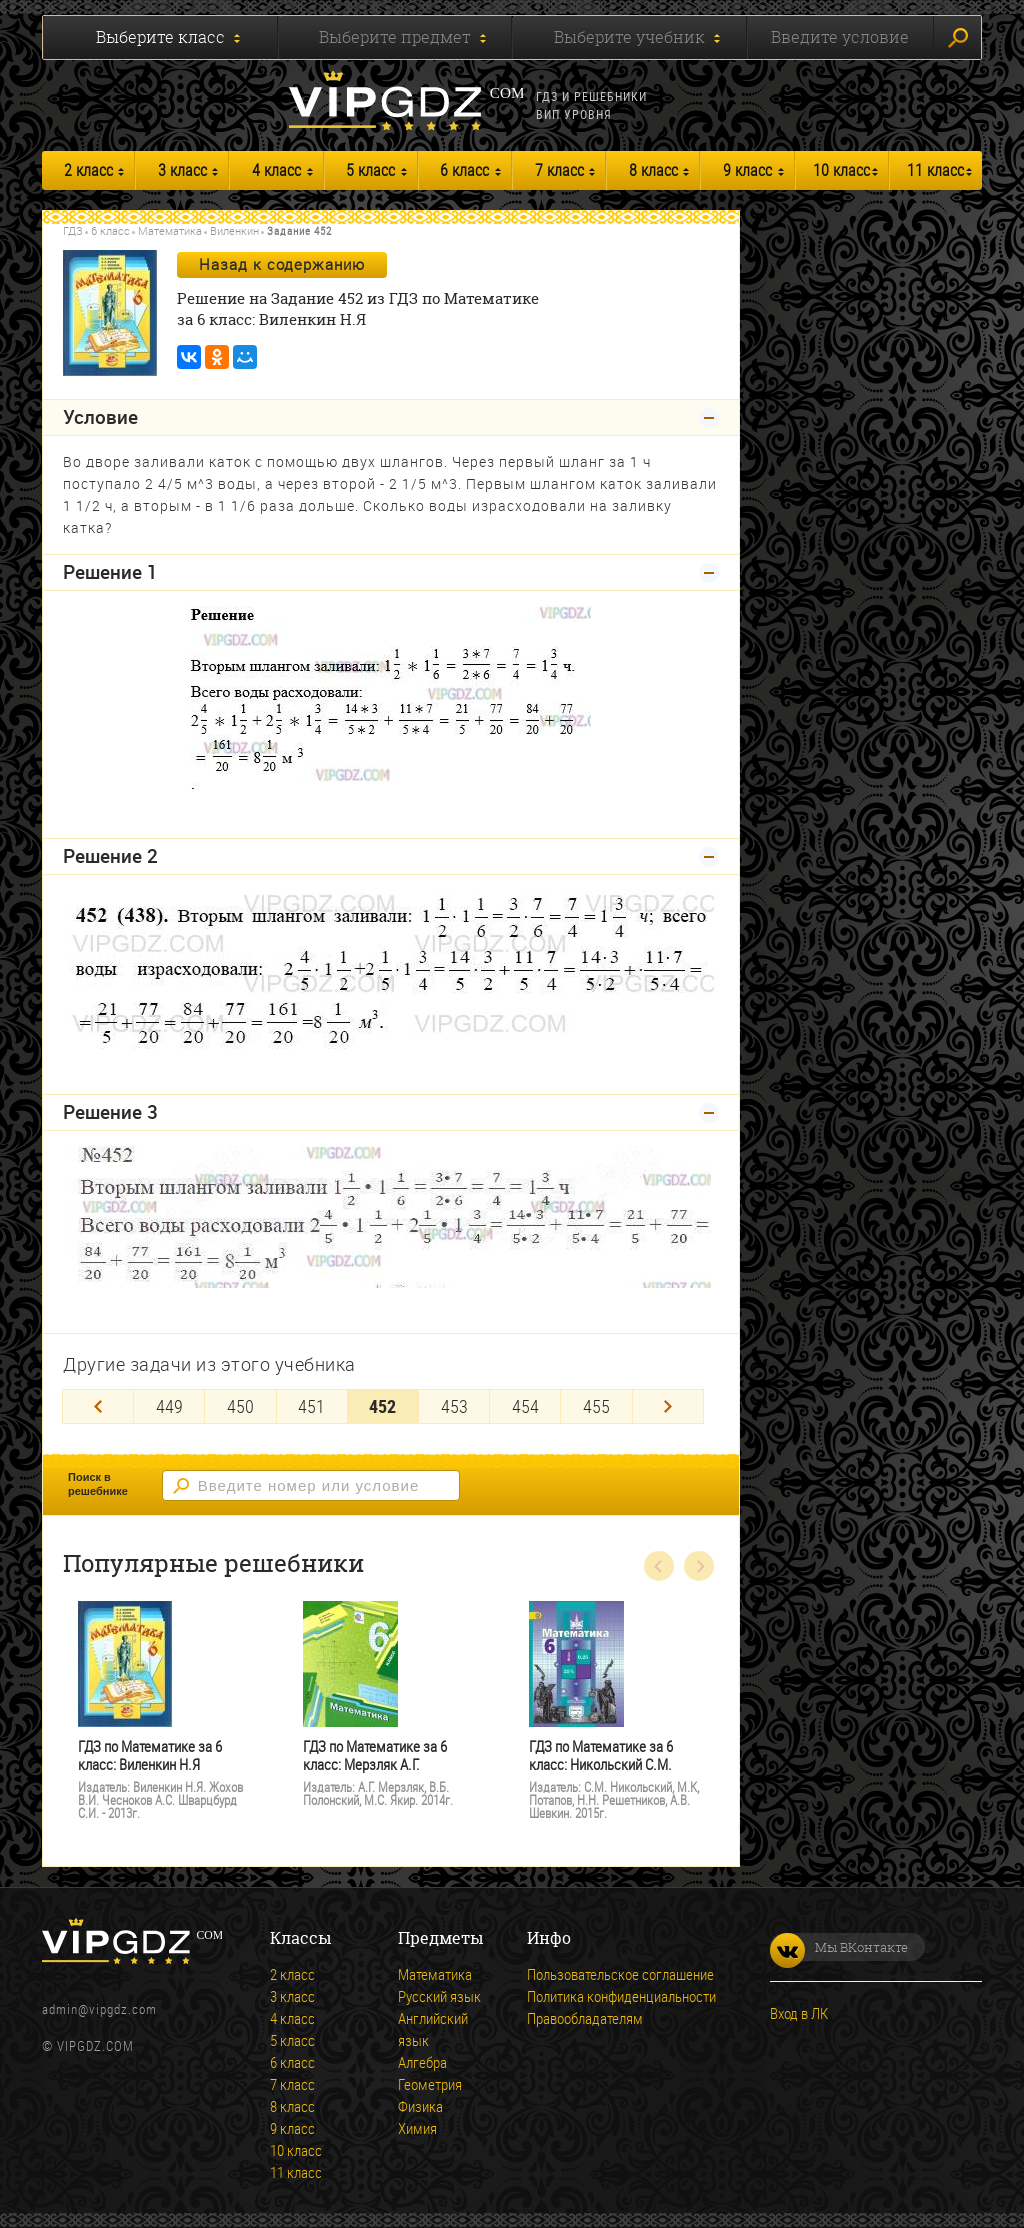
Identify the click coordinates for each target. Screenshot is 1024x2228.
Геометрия (430, 2084)
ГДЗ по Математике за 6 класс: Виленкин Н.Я (150, 1755)
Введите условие (840, 37)
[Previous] (98, 1406)
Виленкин (234, 230)
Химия (417, 2128)
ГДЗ (73, 230)
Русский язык (439, 1996)
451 (311, 1406)
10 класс (841, 170)
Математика (170, 230)
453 (454, 1406)
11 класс (935, 170)
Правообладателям (585, 2018)
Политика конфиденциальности (621, 1996)
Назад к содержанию (282, 264)
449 (169, 1406)
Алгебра (422, 2062)
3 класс (182, 170)
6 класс (464, 170)
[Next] (668, 1406)
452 (382, 1406)
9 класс (747, 170)
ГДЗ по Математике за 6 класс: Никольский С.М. (601, 1755)
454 (525, 1406)
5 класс (370, 170)
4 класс (276, 170)
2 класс (88, 170)
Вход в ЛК (799, 2013)
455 (596, 1406)
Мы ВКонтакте (839, 1947)
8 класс (653, 170)
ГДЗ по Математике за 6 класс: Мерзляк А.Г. (375, 1755)
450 (240, 1406)
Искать (958, 38)
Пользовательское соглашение (620, 1974)
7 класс (559, 170)
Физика (420, 2106)
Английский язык (433, 2029)
